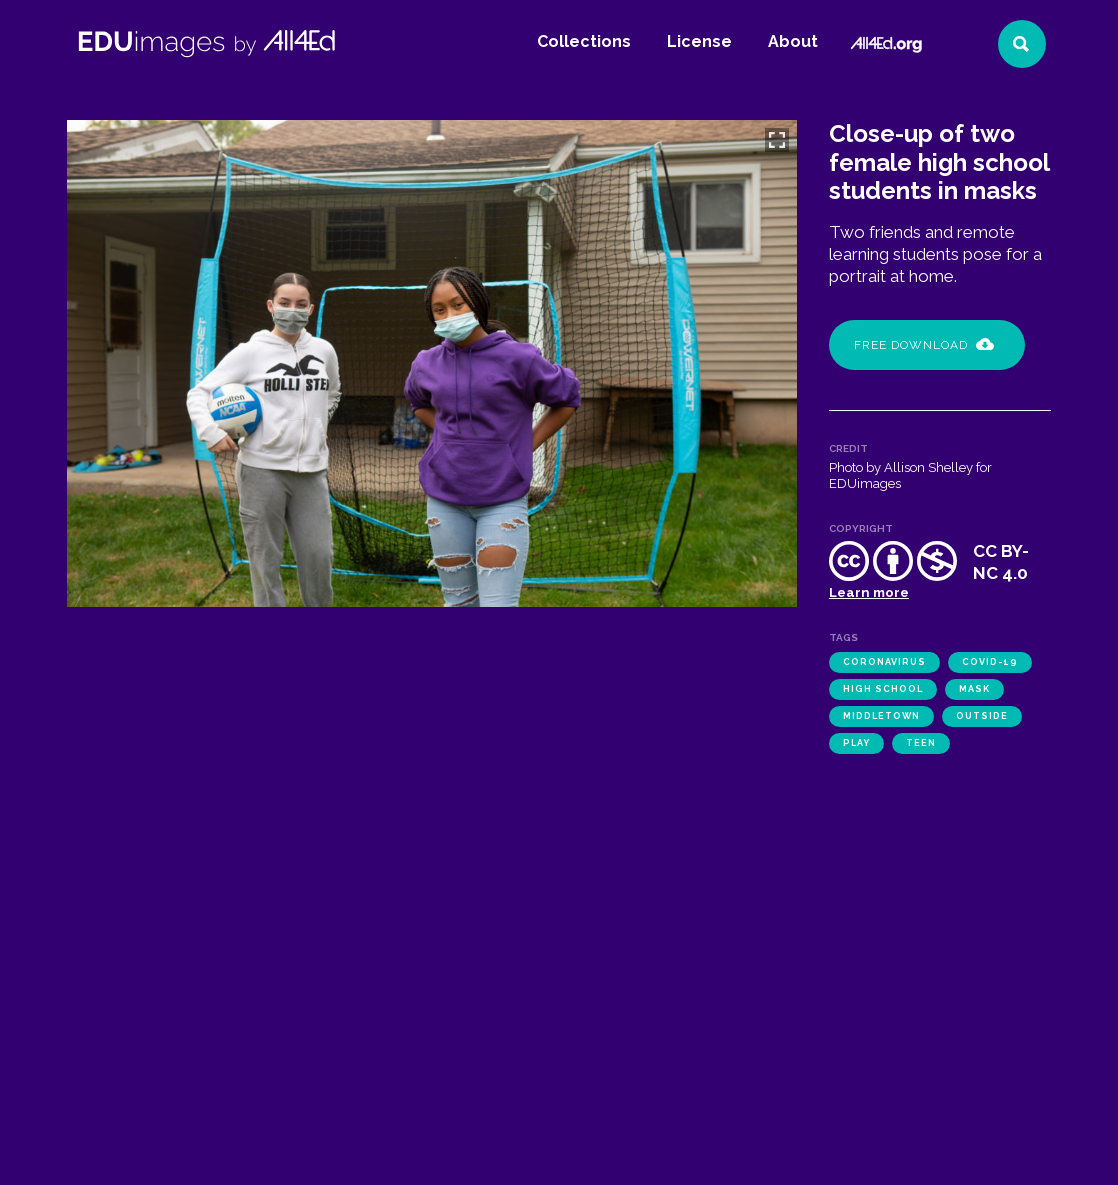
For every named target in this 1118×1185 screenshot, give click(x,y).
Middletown (881, 716)
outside (982, 716)
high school (883, 689)
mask (974, 689)
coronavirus (884, 662)
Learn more (869, 592)
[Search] (1022, 44)
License (699, 41)
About (793, 41)
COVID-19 (990, 662)
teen (921, 743)
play (856, 743)
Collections (584, 41)
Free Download (924, 345)
